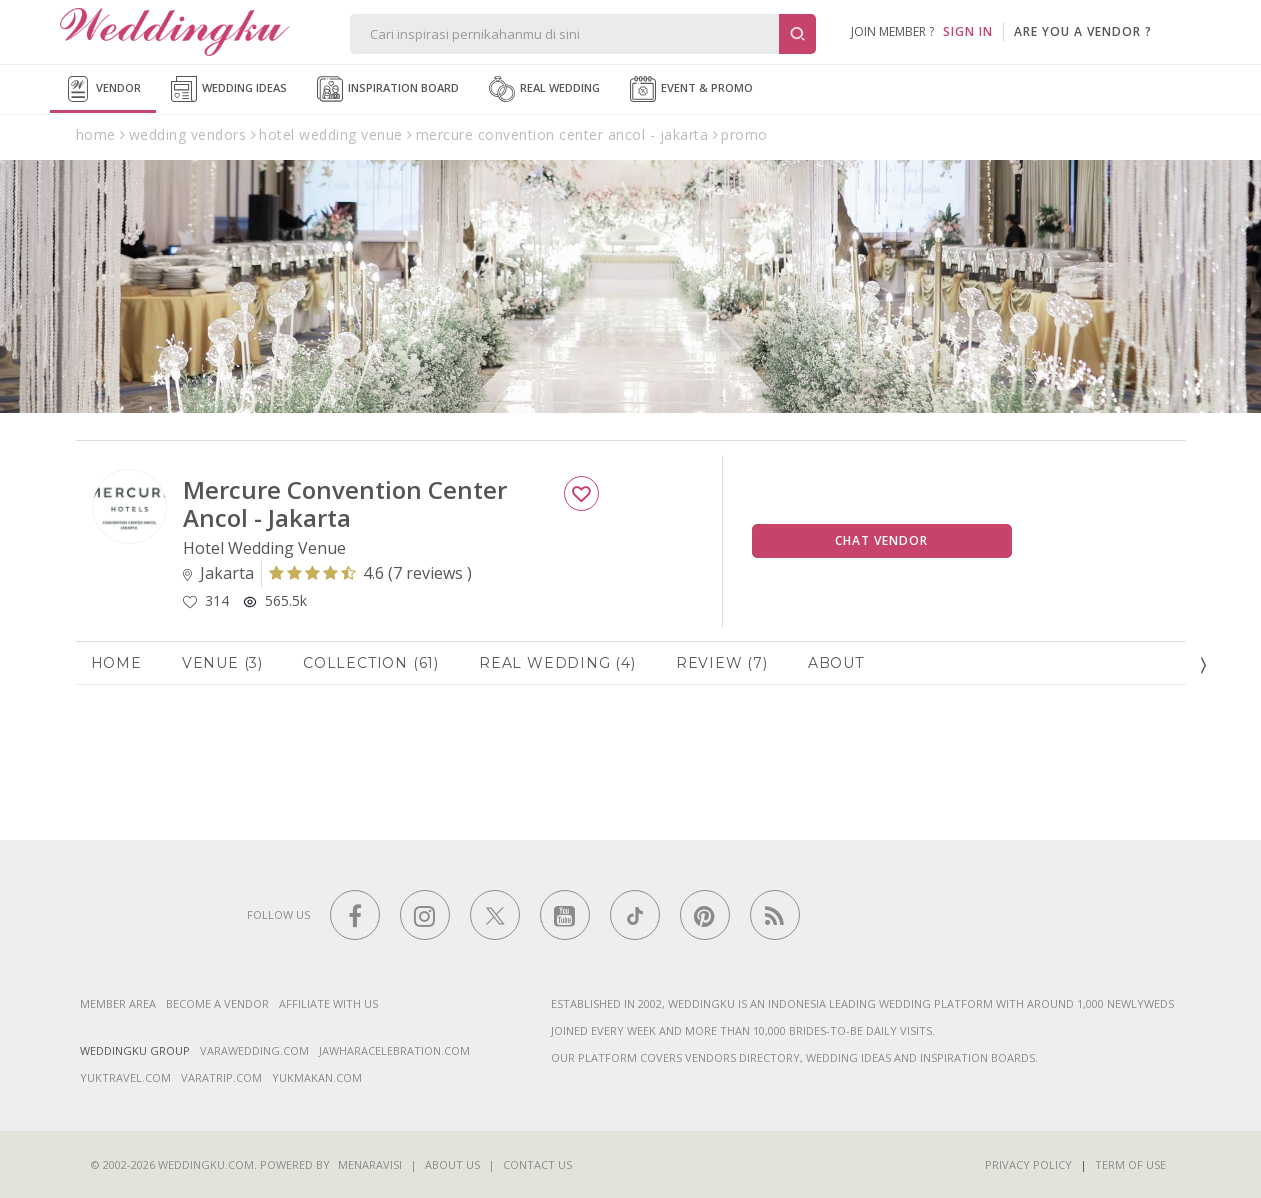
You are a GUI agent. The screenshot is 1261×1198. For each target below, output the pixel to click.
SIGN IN (968, 31)
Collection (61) (371, 663)
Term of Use (1130, 1164)
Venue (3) (222, 663)
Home (116, 663)
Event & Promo (691, 89)
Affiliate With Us (328, 1003)
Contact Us (537, 1164)
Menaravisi (370, 1164)
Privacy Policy (1028, 1164)
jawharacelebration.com (394, 1050)
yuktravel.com (125, 1077)
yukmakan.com (317, 1077)
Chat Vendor (881, 540)
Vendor (103, 89)
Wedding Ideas (229, 89)
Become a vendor (217, 1003)
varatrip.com (221, 1077)
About (836, 663)
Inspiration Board (388, 89)
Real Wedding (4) (557, 663)
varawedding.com (254, 1050)
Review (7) (722, 663)
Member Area (118, 1003)
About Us (452, 1164)
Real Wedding (544, 89)
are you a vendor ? (1083, 31)
